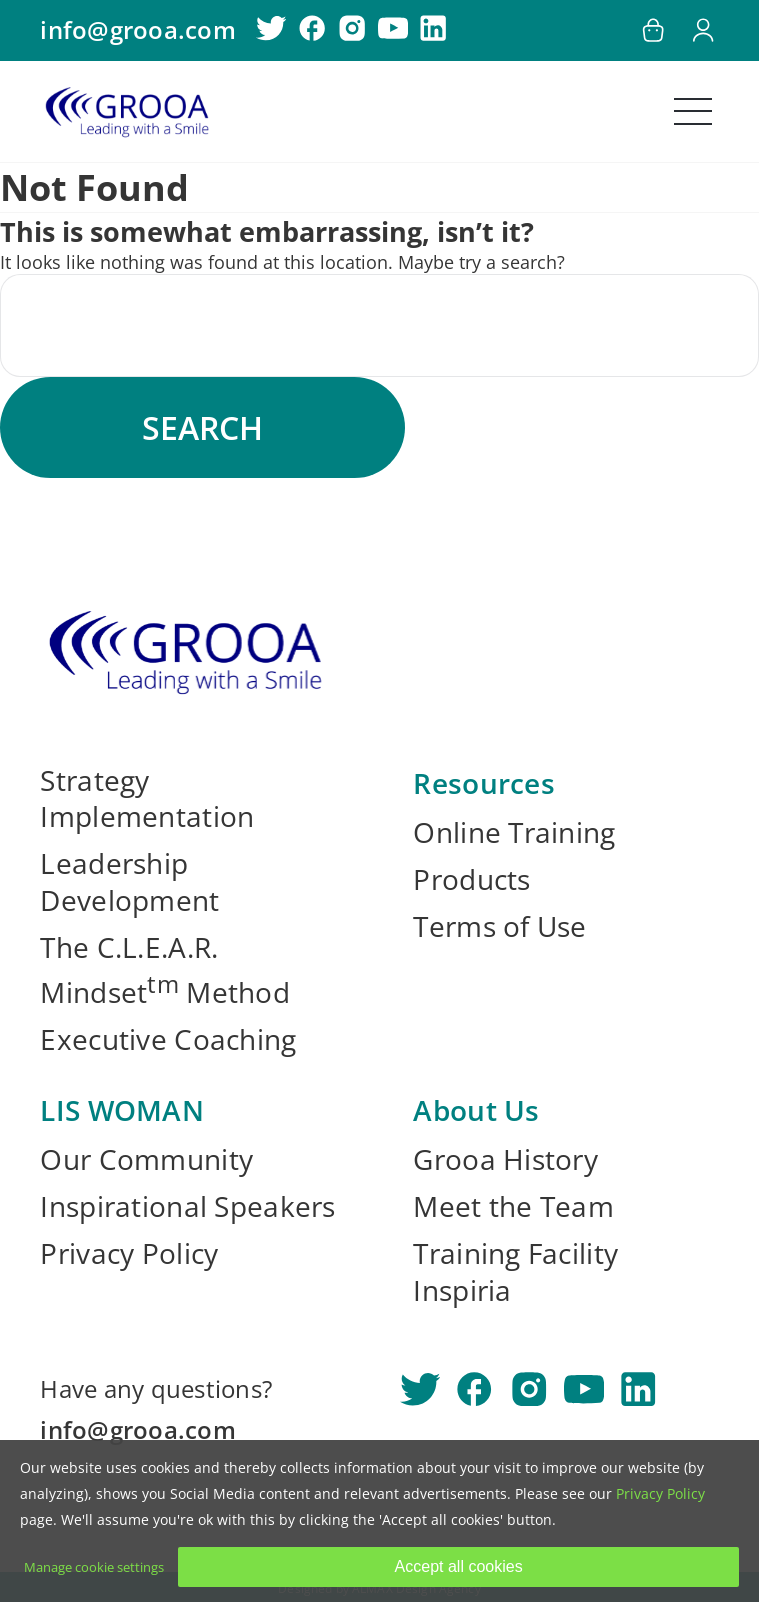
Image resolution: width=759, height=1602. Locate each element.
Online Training (514, 832)
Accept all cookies (459, 1566)
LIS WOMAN (122, 1110)
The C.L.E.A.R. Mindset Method (165, 970)
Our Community (146, 1159)
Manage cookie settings (94, 1567)
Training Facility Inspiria (515, 1272)
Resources (484, 783)
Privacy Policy (129, 1253)
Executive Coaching (168, 1039)
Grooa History (505, 1159)
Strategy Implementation (147, 799)
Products (471, 879)
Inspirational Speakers (187, 1206)
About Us (476, 1110)
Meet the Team (513, 1206)
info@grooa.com (137, 29)
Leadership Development (129, 882)
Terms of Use (499, 926)
